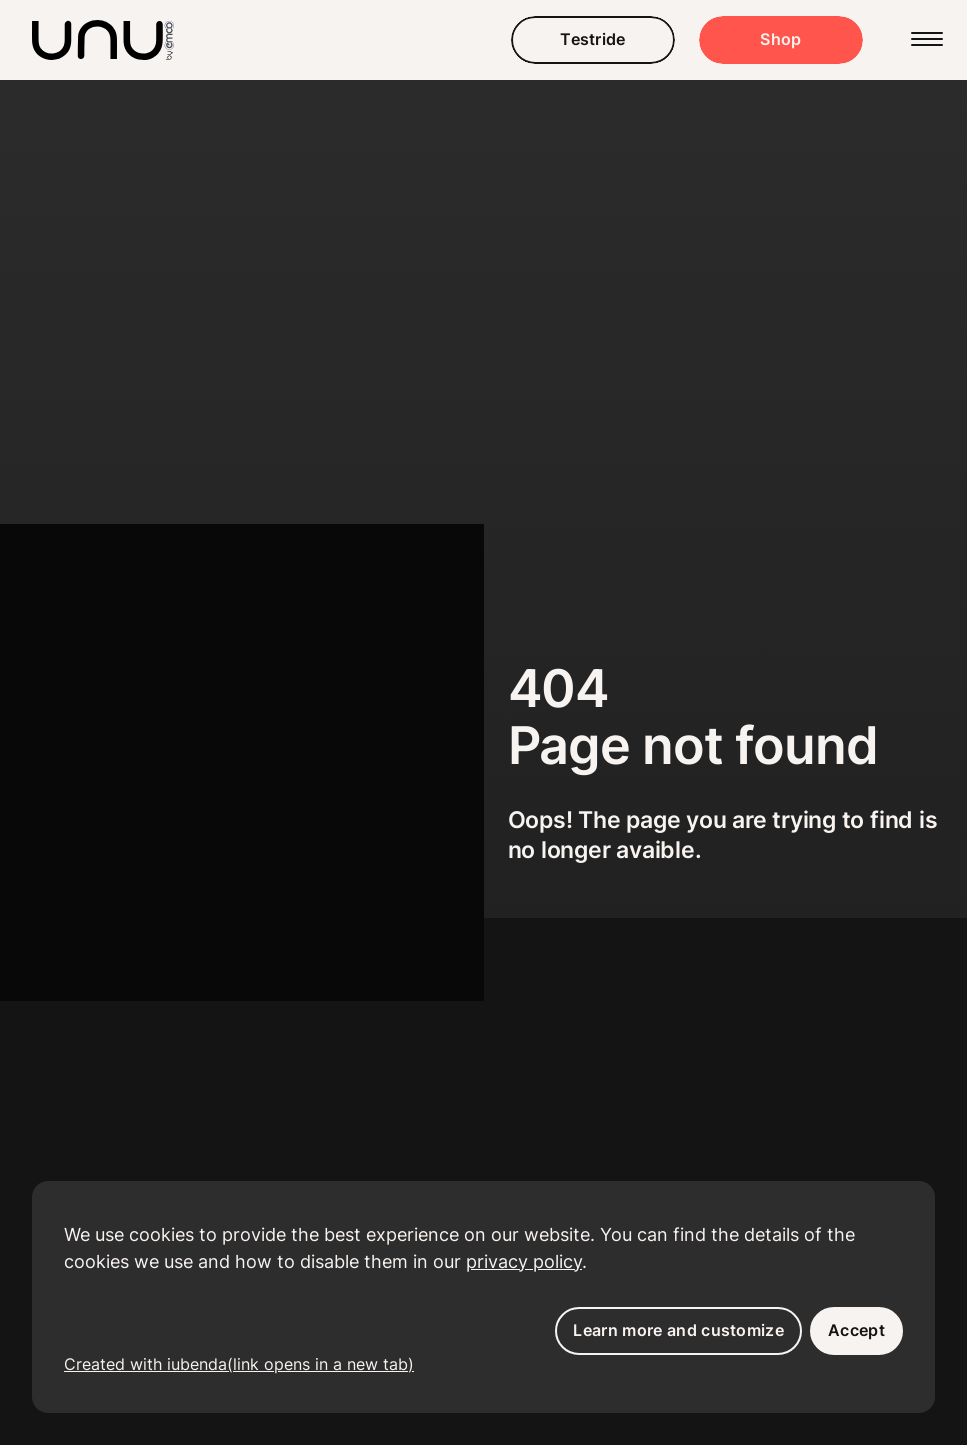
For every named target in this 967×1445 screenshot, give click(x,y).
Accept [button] (856, 1330)
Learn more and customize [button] (678, 1330)
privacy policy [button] (524, 1261)
